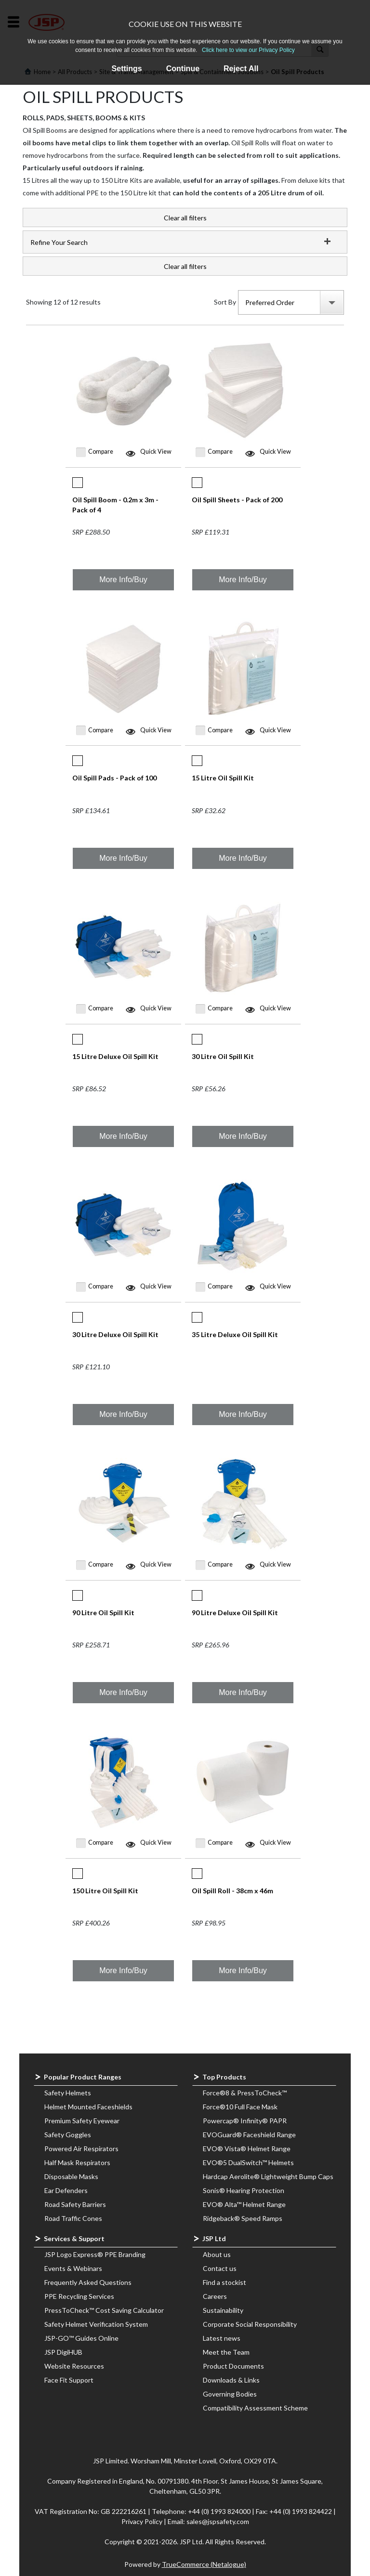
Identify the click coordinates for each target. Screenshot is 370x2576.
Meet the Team (226, 2352)
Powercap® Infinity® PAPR (245, 2121)
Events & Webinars (73, 2268)
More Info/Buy (123, 579)
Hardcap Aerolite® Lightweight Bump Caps (268, 2176)
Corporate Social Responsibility (250, 2324)
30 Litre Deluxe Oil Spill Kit (115, 1334)
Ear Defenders (66, 2190)
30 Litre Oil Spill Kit (223, 1056)
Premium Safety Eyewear (81, 2121)
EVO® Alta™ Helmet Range (244, 2204)
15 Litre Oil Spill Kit (223, 778)
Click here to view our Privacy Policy (248, 50)
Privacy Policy (142, 2521)
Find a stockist (224, 2282)
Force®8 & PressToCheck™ (245, 2093)
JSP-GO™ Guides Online (81, 2338)
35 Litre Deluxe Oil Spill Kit (235, 1334)
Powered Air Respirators (81, 2148)
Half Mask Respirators (77, 2162)
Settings (127, 68)
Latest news (221, 2338)
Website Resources (74, 2366)
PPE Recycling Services (79, 2296)
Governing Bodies (230, 2394)
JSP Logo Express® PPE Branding (94, 2254)
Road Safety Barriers (75, 2204)
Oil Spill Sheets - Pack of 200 (237, 500)
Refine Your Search (59, 242)
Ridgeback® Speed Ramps (242, 2218)
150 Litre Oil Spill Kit (105, 1891)
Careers (215, 2296)
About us (217, 2254)
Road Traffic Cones (73, 2218)
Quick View (156, 451)
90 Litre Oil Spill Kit (103, 1612)
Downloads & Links (231, 2380)
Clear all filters (185, 218)
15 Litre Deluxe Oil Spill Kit (115, 1056)
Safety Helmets (67, 2093)
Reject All (241, 68)
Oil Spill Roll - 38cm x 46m (232, 1891)
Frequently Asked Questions (88, 2282)
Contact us (220, 2268)
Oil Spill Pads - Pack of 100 (114, 778)
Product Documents (233, 2366)
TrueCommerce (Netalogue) (204, 2564)
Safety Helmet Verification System (96, 2324)
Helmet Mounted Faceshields (88, 2107)
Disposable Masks (71, 2176)
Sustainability (223, 2310)
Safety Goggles (67, 2134)
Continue (182, 68)
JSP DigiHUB (63, 2352)
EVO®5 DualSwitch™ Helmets (248, 2162)
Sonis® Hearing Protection (243, 2190)
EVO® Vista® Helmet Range (247, 2148)
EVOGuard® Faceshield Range (249, 2134)
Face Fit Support (68, 2380)
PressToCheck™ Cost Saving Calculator (104, 2310)
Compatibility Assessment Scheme (255, 2408)
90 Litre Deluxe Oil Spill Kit (235, 1612)
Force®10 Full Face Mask (240, 2107)
